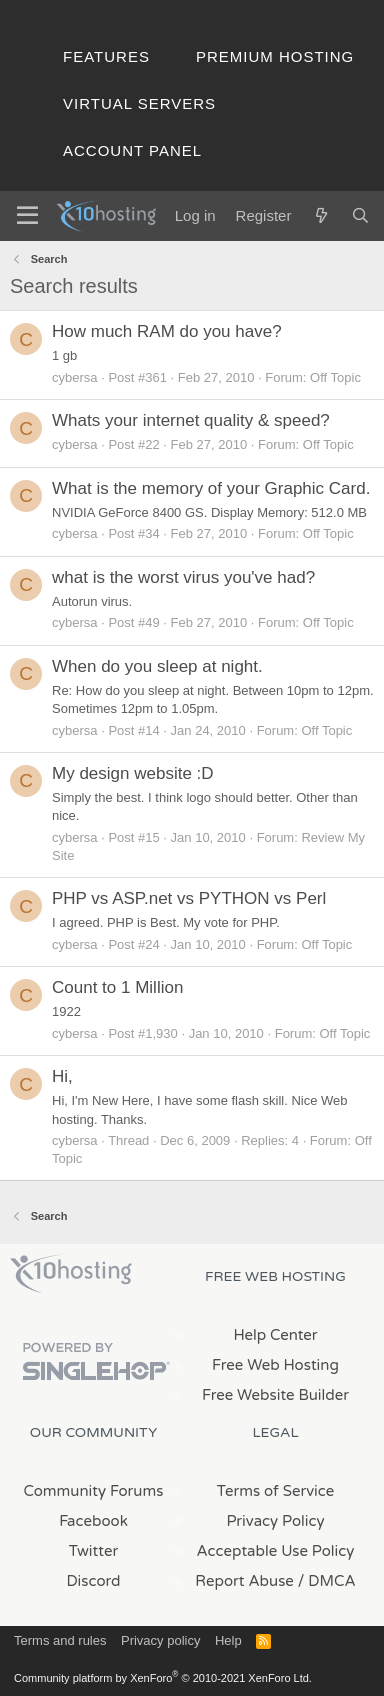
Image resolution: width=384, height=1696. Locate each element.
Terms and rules (60, 1640)
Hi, (62, 1076)
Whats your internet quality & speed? (191, 420)
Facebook (93, 1521)
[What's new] (320, 215)
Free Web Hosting (275, 1365)
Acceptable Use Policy (276, 1551)
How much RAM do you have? (167, 331)
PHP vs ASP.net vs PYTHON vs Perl (189, 898)
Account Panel (132, 150)
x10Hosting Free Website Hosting (71, 1274)
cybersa (75, 377)
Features (106, 56)
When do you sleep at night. (157, 666)
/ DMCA (327, 1581)
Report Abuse (244, 1581)
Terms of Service (276, 1491)
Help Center (275, 1335)
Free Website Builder (275, 1395)
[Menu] (27, 216)
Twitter (93, 1551)
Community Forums (94, 1491)
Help (228, 1640)
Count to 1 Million (117, 987)
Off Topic (335, 377)
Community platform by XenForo (163, 1678)
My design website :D (133, 773)
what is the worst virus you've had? (183, 577)
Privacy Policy (275, 1521)
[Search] (360, 215)
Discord (93, 1581)
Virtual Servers (139, 103)
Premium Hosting (275, 56)
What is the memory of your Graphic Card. (211, 488)
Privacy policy (160, 1640)
